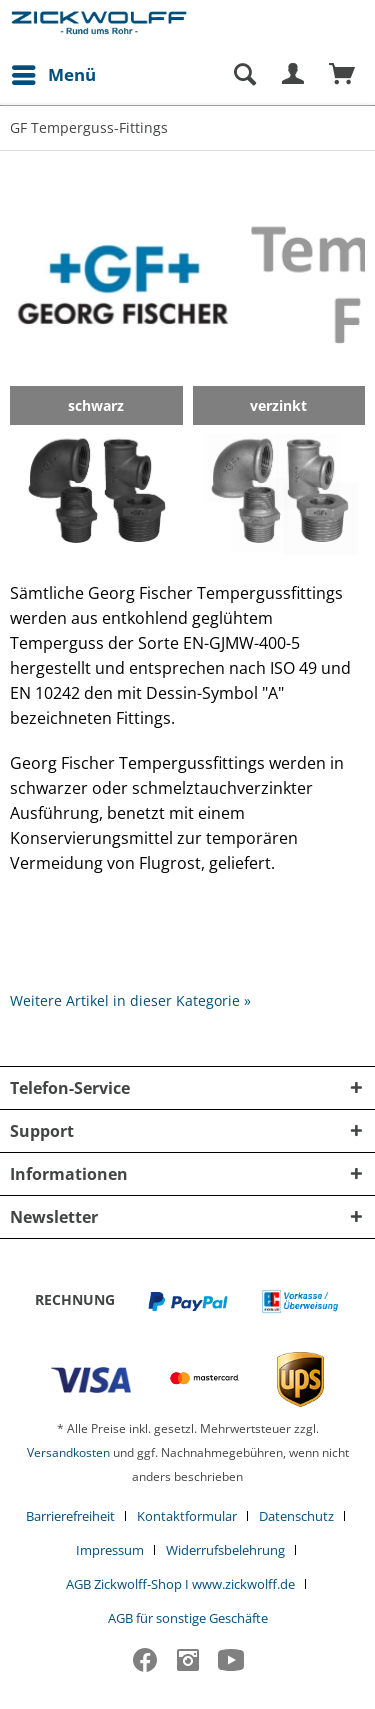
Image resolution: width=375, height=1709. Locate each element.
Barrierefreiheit (70, 1516)
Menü (54, 72)
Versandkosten (68, 1452)
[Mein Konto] (294, 75)
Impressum (110, 1550)
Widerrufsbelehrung (225, 1550)
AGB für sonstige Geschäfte (188, 1618)
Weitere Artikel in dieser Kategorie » (130, 1000)
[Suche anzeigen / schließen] (244, 75)
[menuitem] (53, 75)
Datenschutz (296, 1516)
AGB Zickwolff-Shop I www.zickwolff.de (180, 1584)
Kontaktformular (187, 1516)
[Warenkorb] (343, 75)
